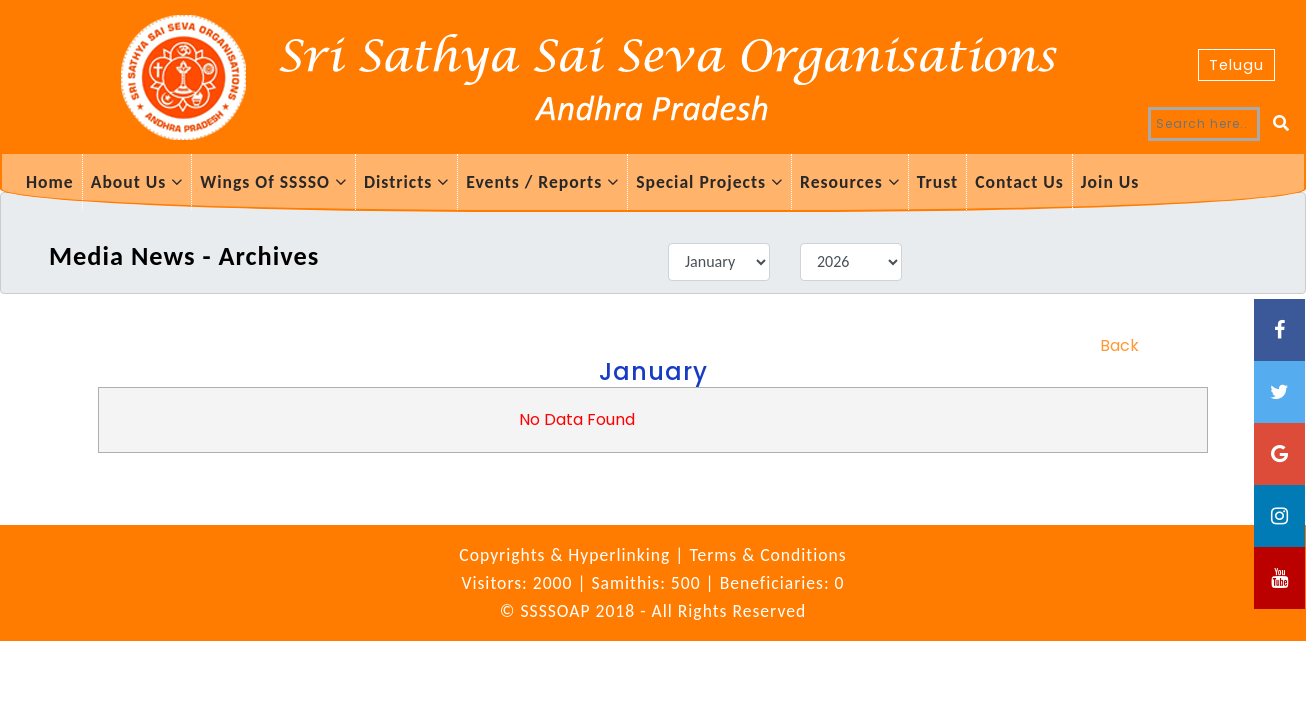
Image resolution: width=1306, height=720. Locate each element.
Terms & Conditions (767, 555)
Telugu (1236, 65)
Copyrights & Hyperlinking (567, 555)
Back (1119, 345)
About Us (137, 182)
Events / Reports (542, 182)
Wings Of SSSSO (273, 182)
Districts (406, 182)
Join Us (1110, 182)
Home (50, 182)
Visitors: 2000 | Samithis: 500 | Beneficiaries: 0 (652, 583)
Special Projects (709, 182)
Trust (937, 182)
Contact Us (1019, 182)
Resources (850, 182)
